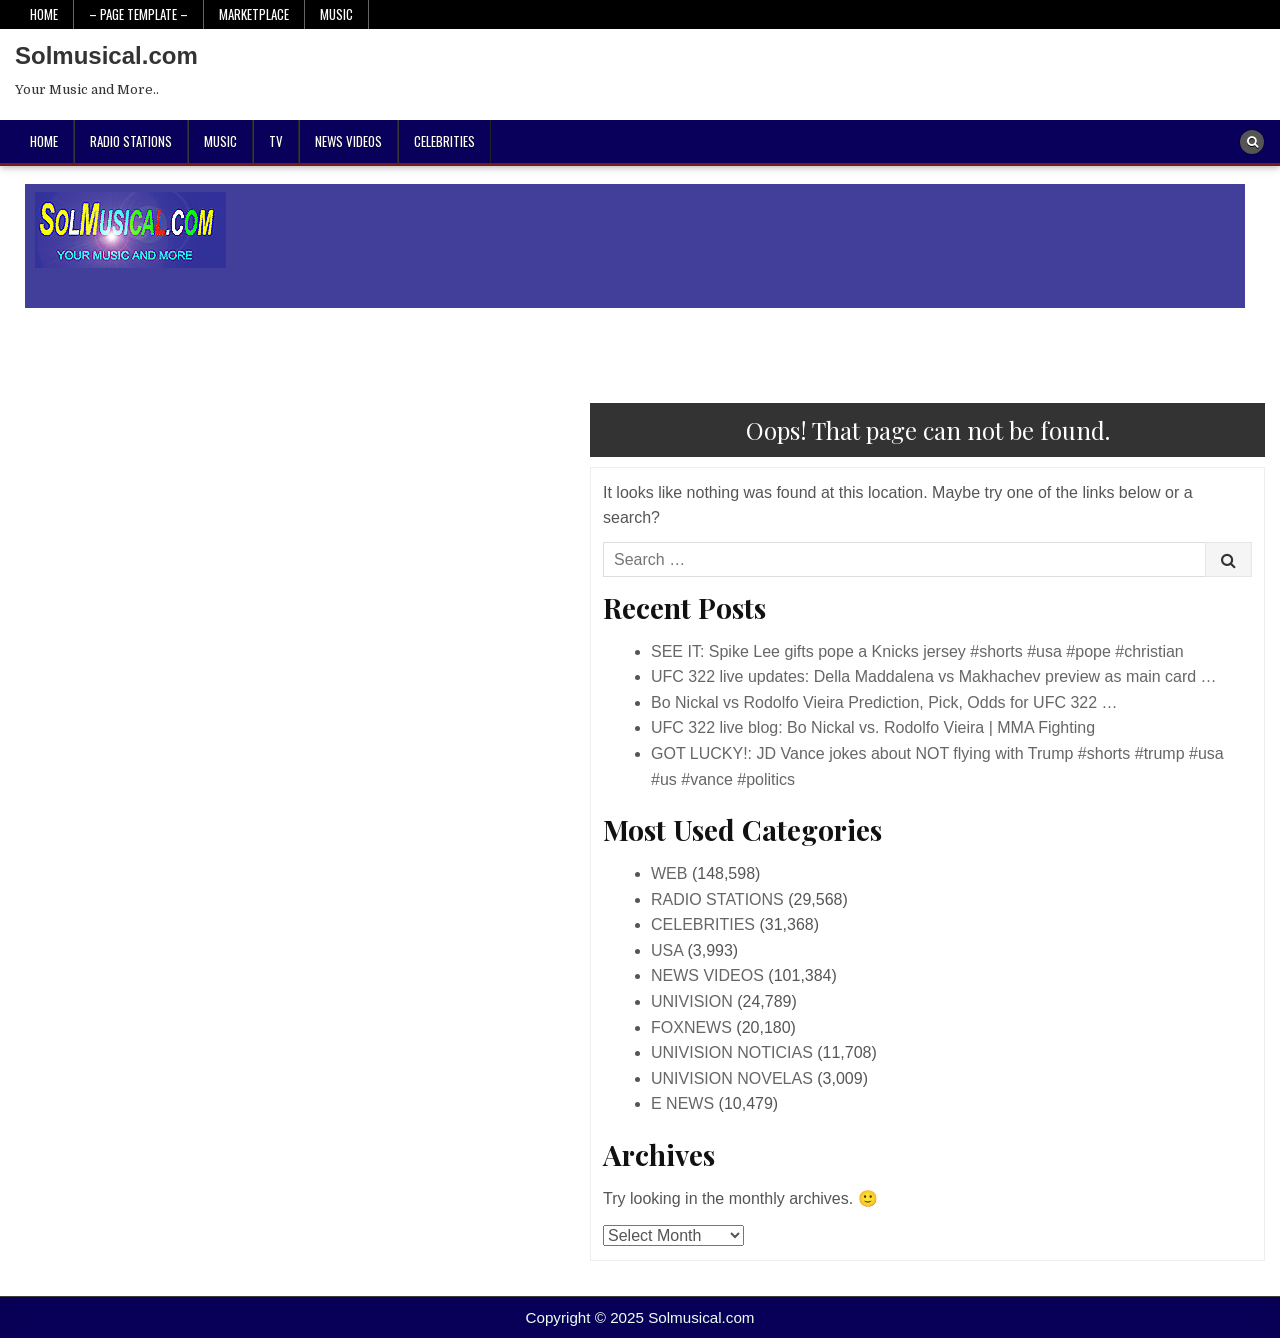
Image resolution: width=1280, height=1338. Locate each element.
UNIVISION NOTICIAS (732, 1052)
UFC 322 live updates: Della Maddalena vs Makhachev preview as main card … (934, 676)
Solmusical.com (106, 55)
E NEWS (682, 1103)
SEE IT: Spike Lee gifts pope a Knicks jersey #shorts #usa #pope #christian (917, 651)
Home (44, 14)
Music (336, 14)
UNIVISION (692, 1001)
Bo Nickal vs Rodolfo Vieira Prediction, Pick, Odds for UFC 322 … (884, 702)
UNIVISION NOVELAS (732, 1078)
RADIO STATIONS (131, 141)
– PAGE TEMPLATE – (138, 14)
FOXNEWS (691, 1027)
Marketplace (254, 14)
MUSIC (220, 141)
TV (276, 141)
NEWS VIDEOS (348, 141)
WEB (669, 873)
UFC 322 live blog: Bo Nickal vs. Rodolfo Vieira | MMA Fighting (873, 727)
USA (667, 950)
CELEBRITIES (444, 141)
